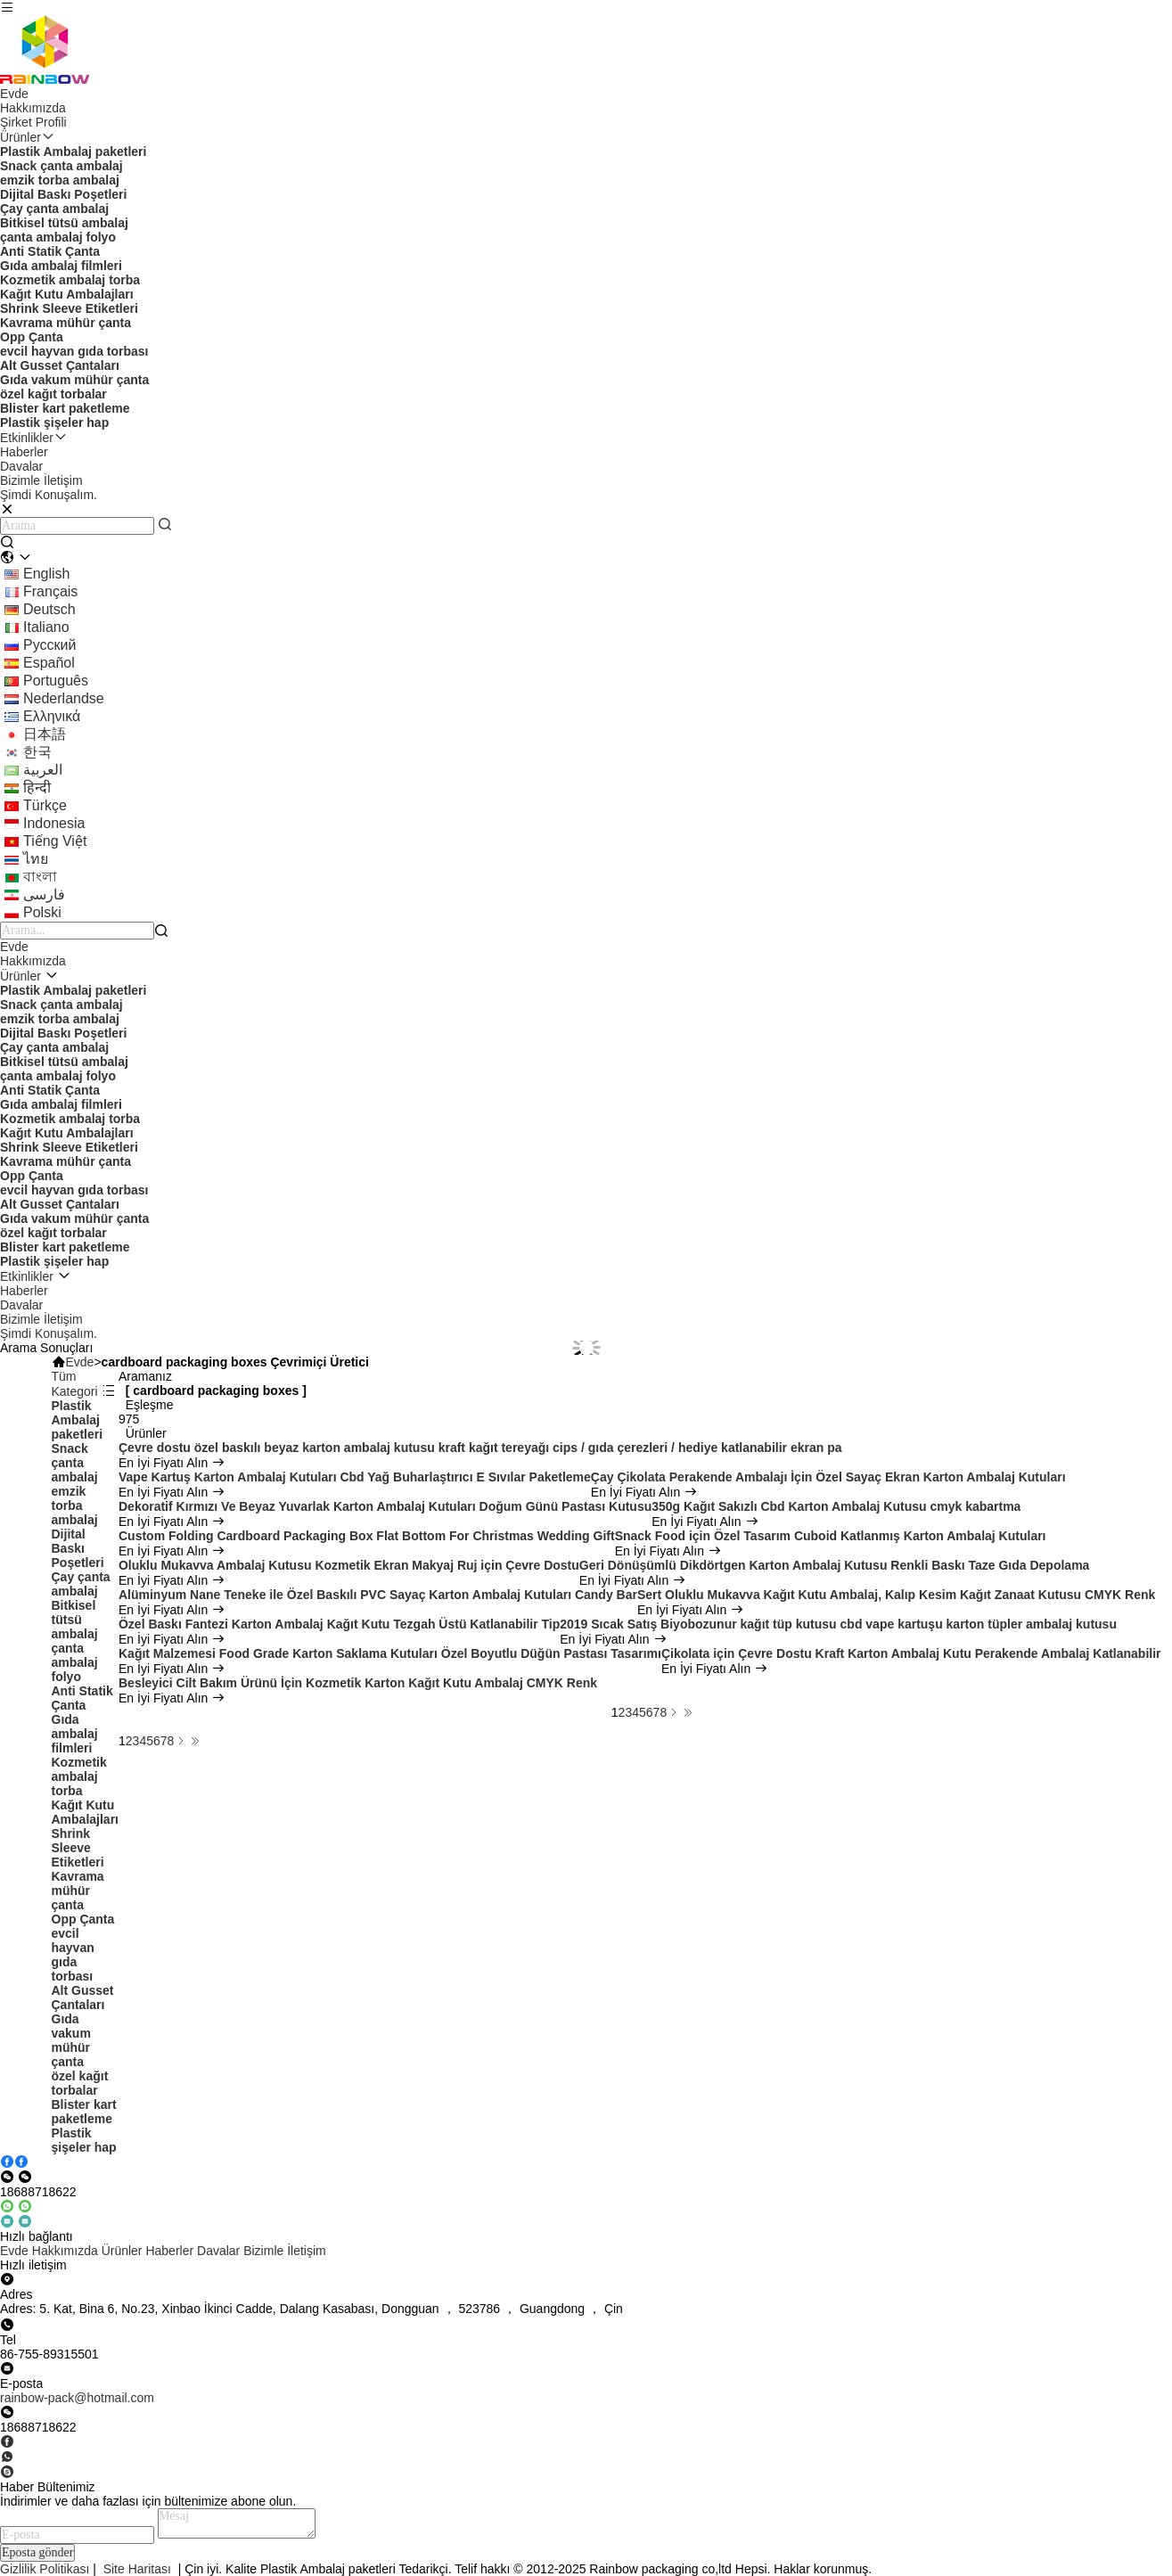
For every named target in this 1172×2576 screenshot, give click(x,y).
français (50, 591)
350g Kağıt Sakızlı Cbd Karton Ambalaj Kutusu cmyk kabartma (836, 1506)
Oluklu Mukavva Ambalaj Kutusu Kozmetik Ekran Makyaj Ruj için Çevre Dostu (349, 1565)
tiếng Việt (54, 841)
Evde (14, 93)
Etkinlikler (34, 438)
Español (49, 662)
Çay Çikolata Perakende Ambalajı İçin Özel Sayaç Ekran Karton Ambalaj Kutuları (828, 1477)
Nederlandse (63, 698)
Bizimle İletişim (41, 480)
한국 (37, 751)
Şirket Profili (33, 122)
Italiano (46, 627)
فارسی (44, 894)
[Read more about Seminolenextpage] (181, 1741)
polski (42, 912)
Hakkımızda (33, 108)
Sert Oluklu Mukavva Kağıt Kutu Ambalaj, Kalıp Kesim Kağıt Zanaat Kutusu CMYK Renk (896, 1594)
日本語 (44, 734)
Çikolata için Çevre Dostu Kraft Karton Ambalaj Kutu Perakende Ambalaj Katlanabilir (911, 1653)
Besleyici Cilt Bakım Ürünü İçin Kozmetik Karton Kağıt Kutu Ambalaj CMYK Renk (358, 1683)
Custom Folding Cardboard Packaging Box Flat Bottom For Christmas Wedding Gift (367, 1536)
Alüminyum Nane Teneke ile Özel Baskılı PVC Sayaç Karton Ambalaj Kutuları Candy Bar (378, 1594)
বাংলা (40, 876)
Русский (49, 644)
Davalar (21, 466)
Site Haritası (137, 2569)
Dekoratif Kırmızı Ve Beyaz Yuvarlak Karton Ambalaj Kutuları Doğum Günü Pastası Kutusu (385, 1506)
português (55, 680)
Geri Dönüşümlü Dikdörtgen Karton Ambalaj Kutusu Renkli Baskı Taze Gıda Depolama (834, 1565)
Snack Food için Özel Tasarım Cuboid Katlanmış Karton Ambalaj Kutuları (830, 1536)
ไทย (35, 858)
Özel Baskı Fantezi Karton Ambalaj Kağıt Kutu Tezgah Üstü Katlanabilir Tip (339, 1624)
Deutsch (49, 609)
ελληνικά (51, 716)
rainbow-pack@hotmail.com (77, 2398)
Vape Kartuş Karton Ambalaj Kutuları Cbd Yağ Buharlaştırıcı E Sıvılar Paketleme (355, 1477)
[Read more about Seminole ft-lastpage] (195, 1741)
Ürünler (27, 137)
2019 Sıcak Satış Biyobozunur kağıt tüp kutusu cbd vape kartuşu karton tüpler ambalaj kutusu (838, 1624)
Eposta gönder (37, 2552)
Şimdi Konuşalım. (48, 1333)
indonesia (54, 823)
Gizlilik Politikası (44, 2569)
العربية (42, 769)
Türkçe (45, 805)
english (46, 573)
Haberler (24, 452)
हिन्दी (37, 787)
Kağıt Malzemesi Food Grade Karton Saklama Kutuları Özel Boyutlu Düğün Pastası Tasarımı (390, 1653)
